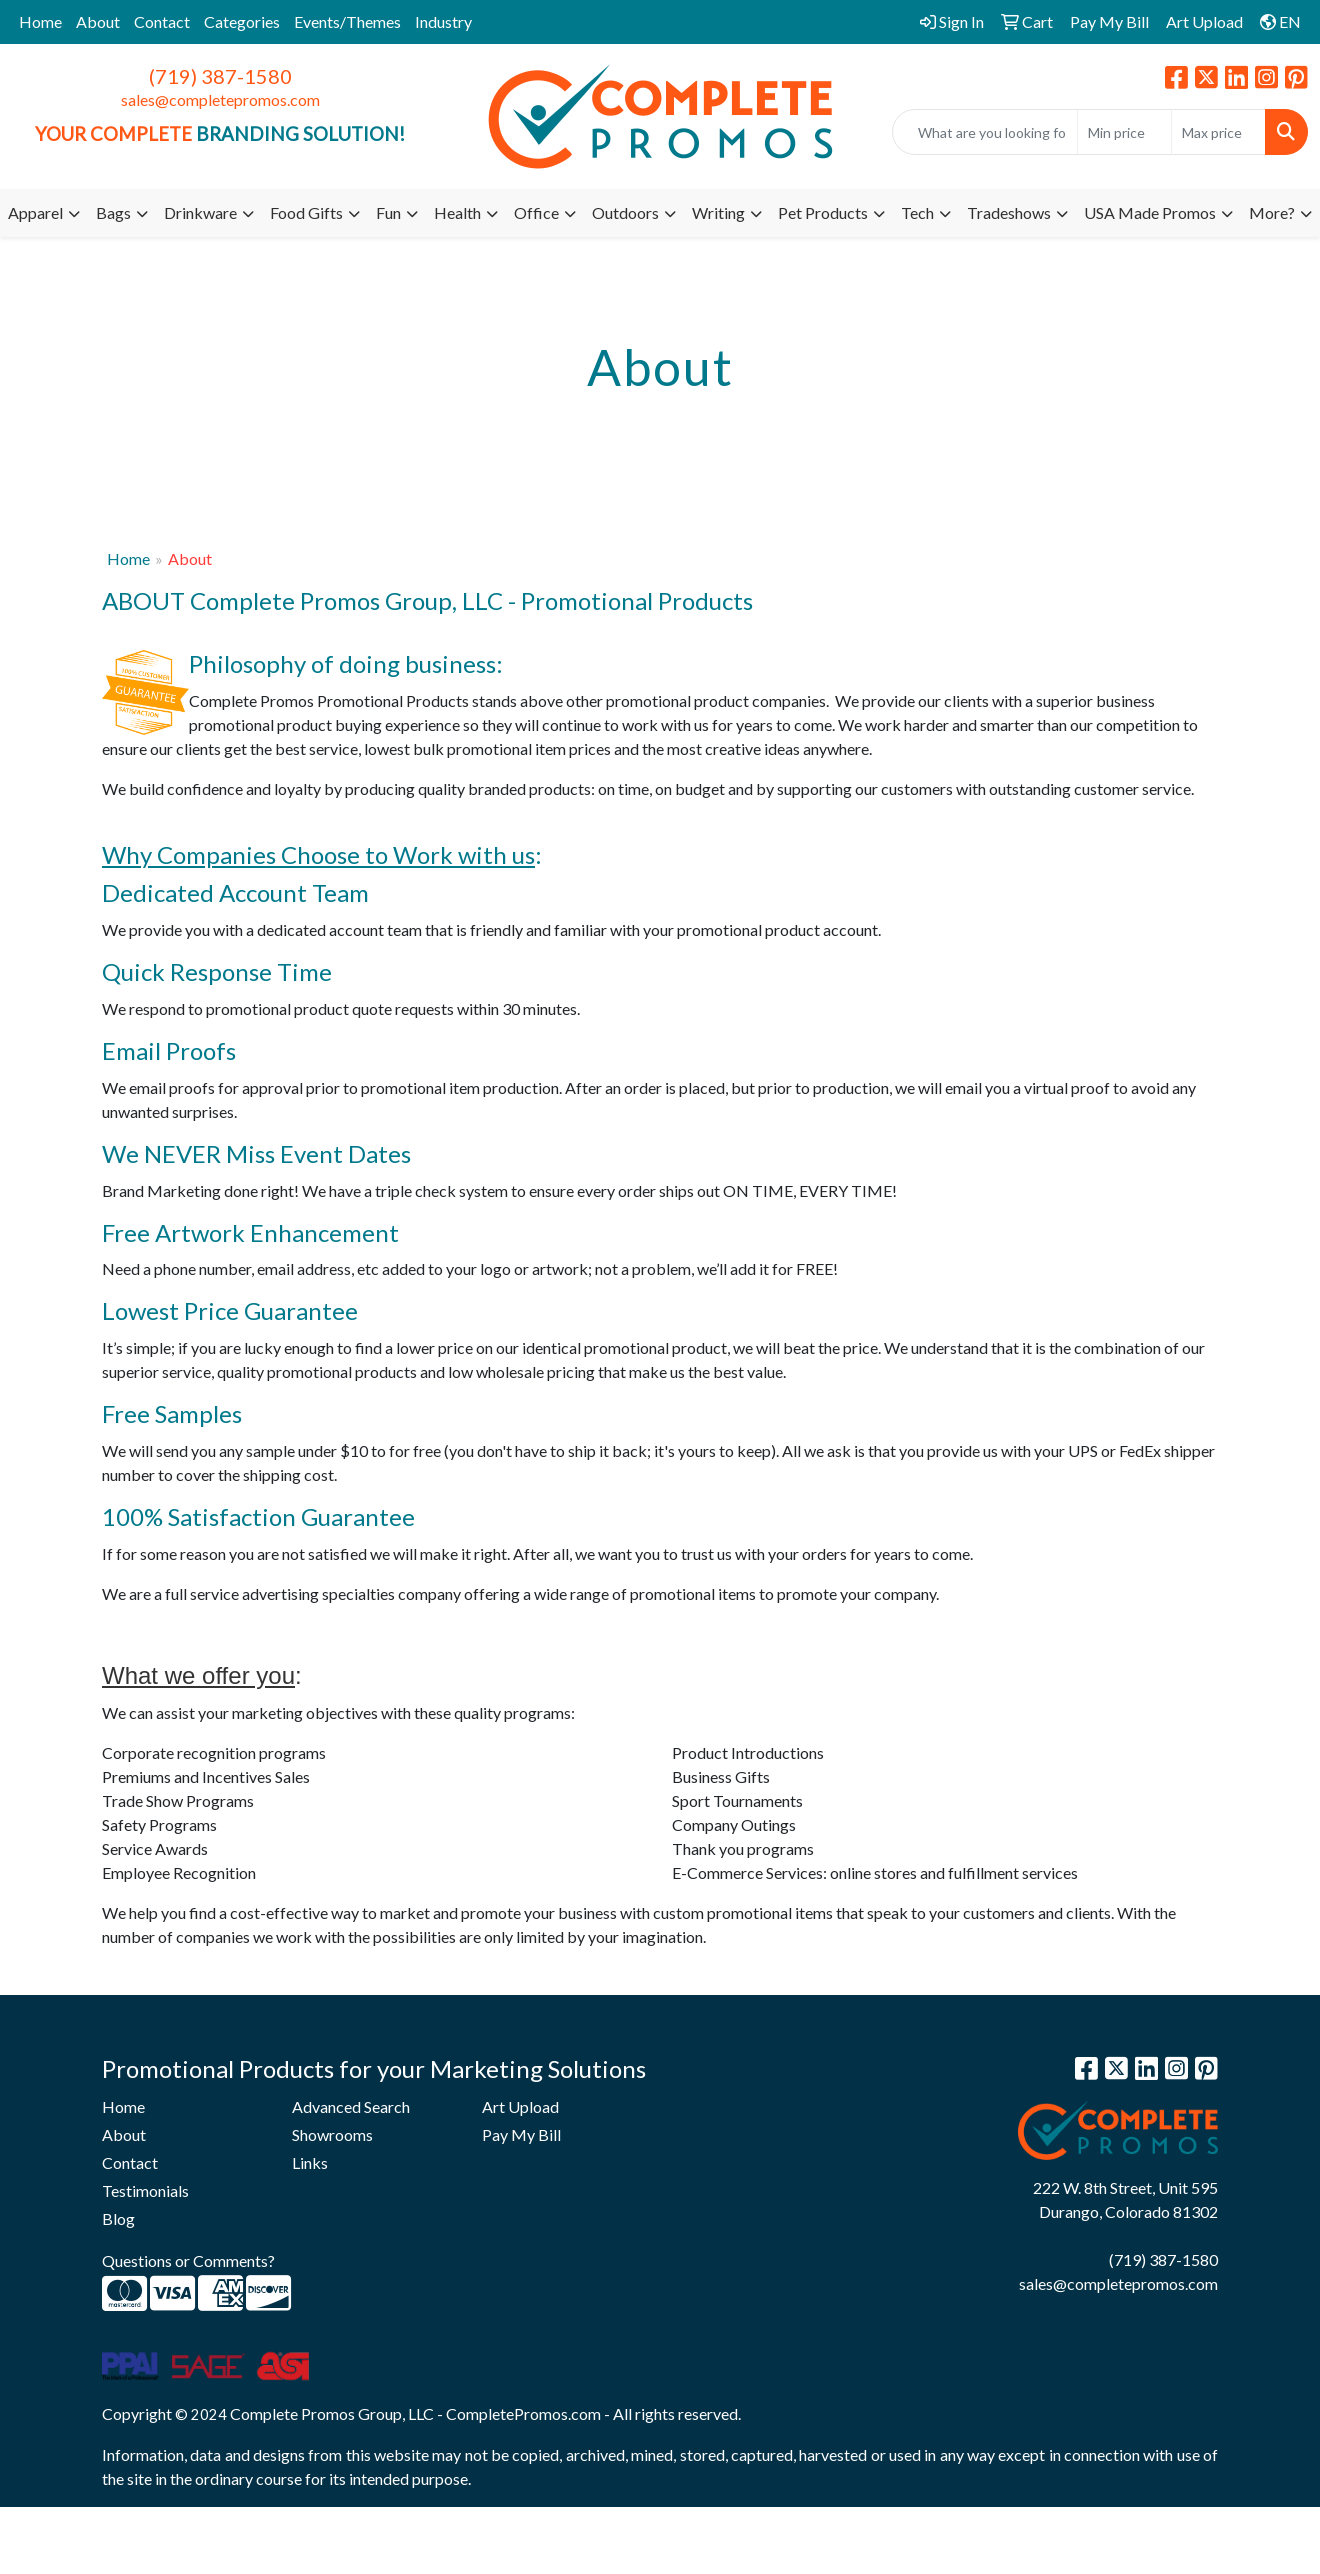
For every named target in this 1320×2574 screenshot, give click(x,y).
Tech (917, 212)
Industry (443, 21)
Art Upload (520, 2106)
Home (40, 21)
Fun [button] (388, 212)
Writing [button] (718, 212)
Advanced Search (351, 2106)
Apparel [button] (35, 212)
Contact (162, 21)
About (98, 21)
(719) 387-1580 (220, 76)
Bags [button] (113, 212)
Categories (242, 21)
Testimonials (145, 2190)
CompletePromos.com (523, 2413)
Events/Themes (347, 21)
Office (536, 212)
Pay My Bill (521, 2134)
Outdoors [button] (625, 212)
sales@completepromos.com (220, 99)
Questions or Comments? (188, 2260)
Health (457, 212)
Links (310, 2162)
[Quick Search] (985, 132)
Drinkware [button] (200, 212)
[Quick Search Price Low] (1124, 132)
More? (1272, 212)
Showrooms (332, 2134)
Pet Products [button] (823, 212)
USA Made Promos (1150, 212)
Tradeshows (1009, 212)
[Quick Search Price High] (1218, 132)
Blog (118, 2218)
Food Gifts (306, 212)
